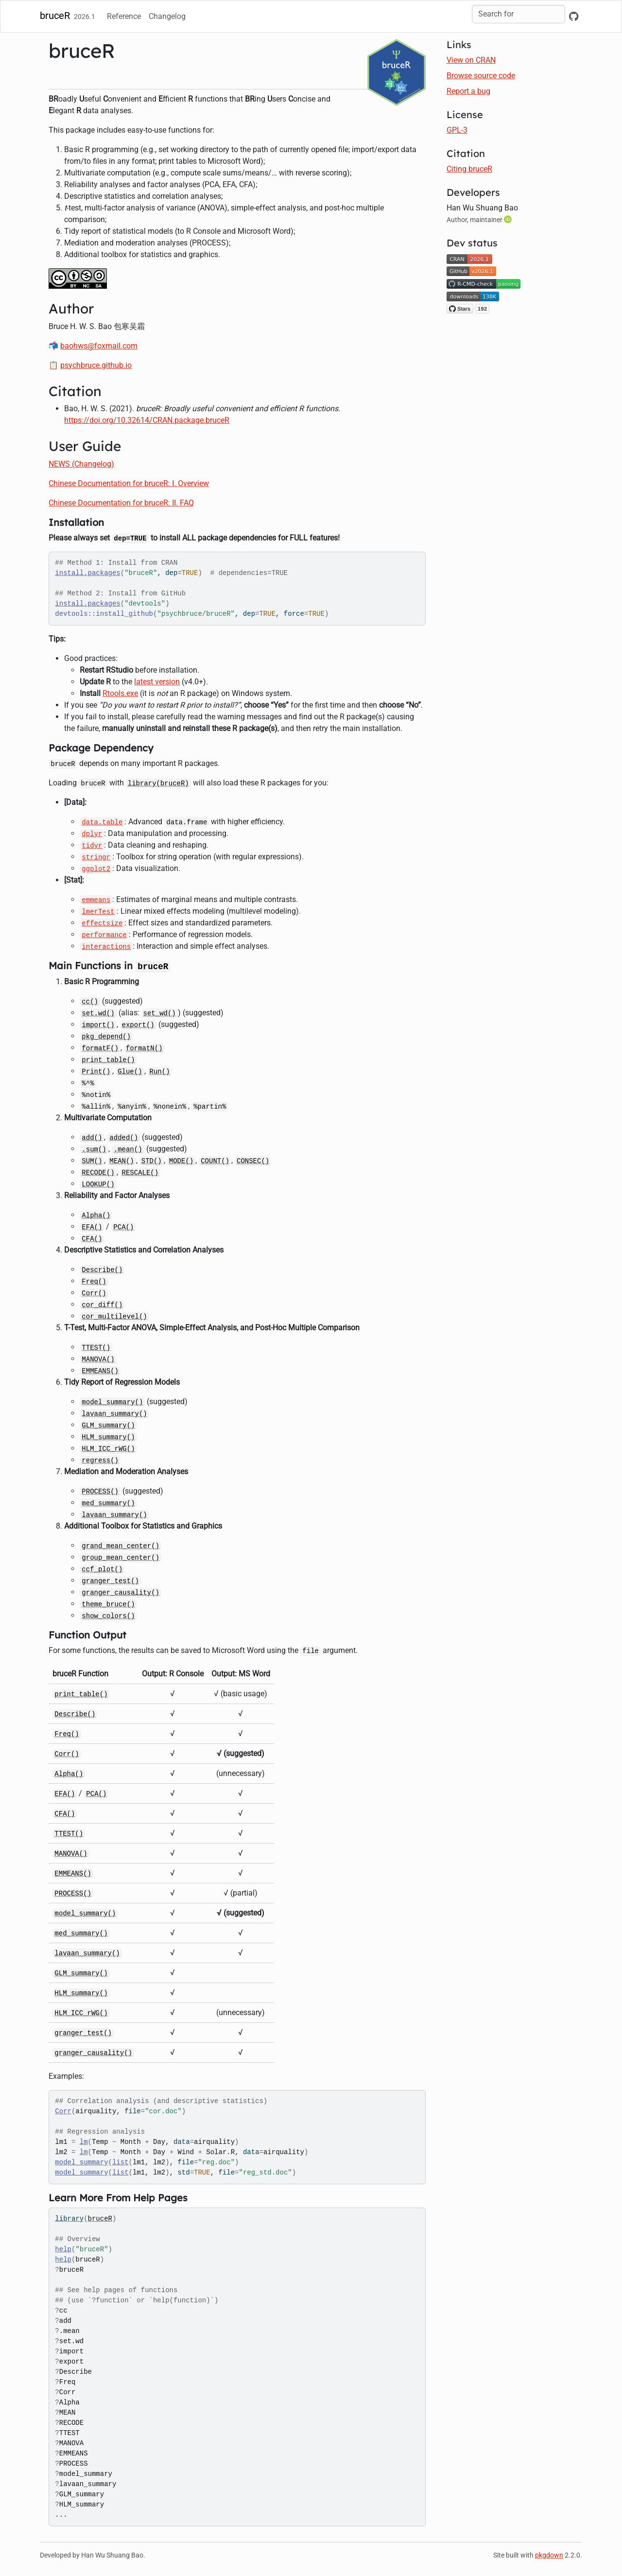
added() (123, 1138)
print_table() (108, 1060)
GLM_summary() (108, 1425)
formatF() (100, 1048)
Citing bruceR (469, 169)
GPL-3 (457, 130)
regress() (100, 1460)
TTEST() (96, 1348)
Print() (96, 1072)
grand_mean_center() (120, 1546)
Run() (160, 1072)
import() (98, 1025)
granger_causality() (120, 1593)
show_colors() (108, 1616)
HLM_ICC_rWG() (108, 1449)
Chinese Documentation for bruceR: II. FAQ (121, 502)
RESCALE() (140, 1173)
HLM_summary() (108, 1437)
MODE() (181, 1161)
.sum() (94, 1149)
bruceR (55, 15)
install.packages (87, 573)
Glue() (130, 1072)
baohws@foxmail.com (99, 345)
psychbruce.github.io (96, 365)
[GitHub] (573, 16)
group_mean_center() (120, 1558)
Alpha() (96, 1215)
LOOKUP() (98, 1184)
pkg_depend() (106, 1037)
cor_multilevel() (114, 1317)
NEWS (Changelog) (81, 464)
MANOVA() (98, 1359)
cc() (90, 1002)
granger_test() (110, 1581)
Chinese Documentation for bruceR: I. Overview (129, 483)
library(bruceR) (158, 783)
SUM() (92, 1161)
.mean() (128, 1149)
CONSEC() (253, 1161)
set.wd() (98, 1013)
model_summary (81, 2162)
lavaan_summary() (114, 1414)
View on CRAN (471, 60)
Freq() (94, 1282)
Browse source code (481, 75)
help (63, 2249)
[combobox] (518, 14)
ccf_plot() (102, 1569)
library (69, 2219)
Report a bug (468, 91)
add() (92, 1138)
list (120, 2162)
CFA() (92, 1239)
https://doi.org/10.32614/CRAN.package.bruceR (146, 420)
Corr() (94, 1293)
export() (138, 1025)
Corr (63, 2111)
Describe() (102, 1270)
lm (84, 2142)
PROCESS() (100, 1492)
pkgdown (549, 2555)
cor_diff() (102, 1305)
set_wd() (159, 1013)
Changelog (167, 16)
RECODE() (98, 1173)
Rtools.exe (120, 693)
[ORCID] (509, 219)
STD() (151, 1161)
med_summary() (108, 1503)
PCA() (123, 1227)
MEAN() (121, 1161)
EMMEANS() (100, 1371)
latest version (157, 681)
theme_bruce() (108, 1604)
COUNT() (215, 1161)
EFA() (92, 1227)
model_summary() (112, 1402)
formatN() (144, 1048)
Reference (124, 16)
